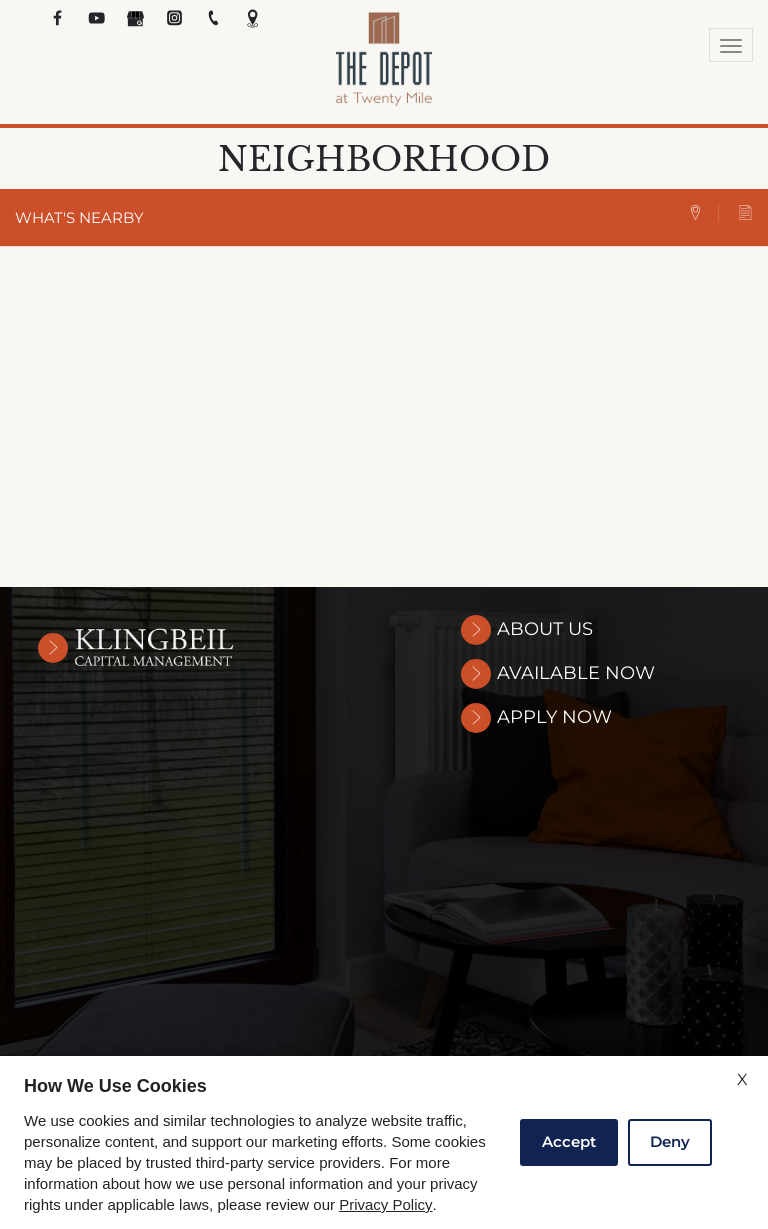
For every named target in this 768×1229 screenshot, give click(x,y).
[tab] (703, 213)
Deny (670, 1141)
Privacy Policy (385, 1205)
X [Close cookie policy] (742, 1079)
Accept (569, 1141)
